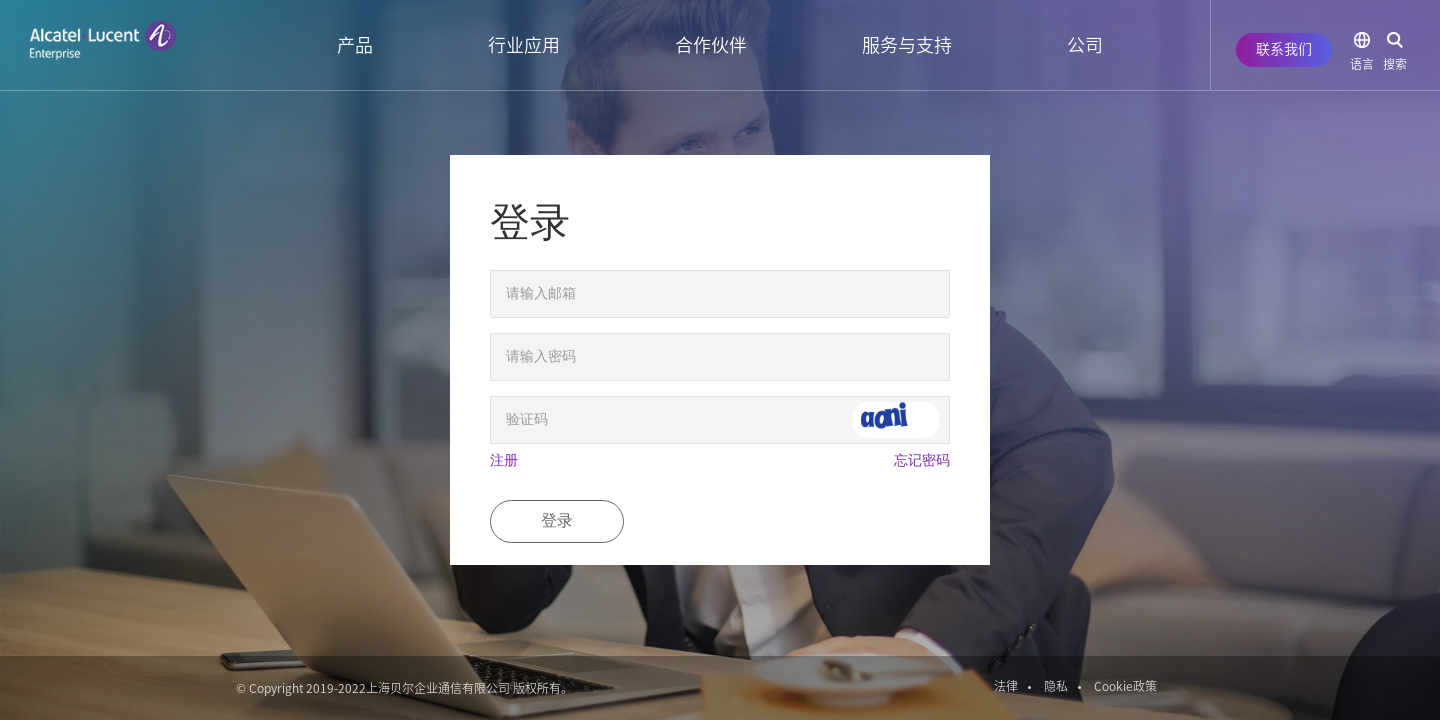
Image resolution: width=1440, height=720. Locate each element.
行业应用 (524, 45)
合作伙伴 (711, 45)
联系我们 (1284, 49)
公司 (1085, 45)
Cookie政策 (1125, 686)
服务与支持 (907, 45)
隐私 (1056, 686)
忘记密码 (922, 460)
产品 (355, 45)
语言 (1362, 64)
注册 (504, 460)
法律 (1006, 686)
